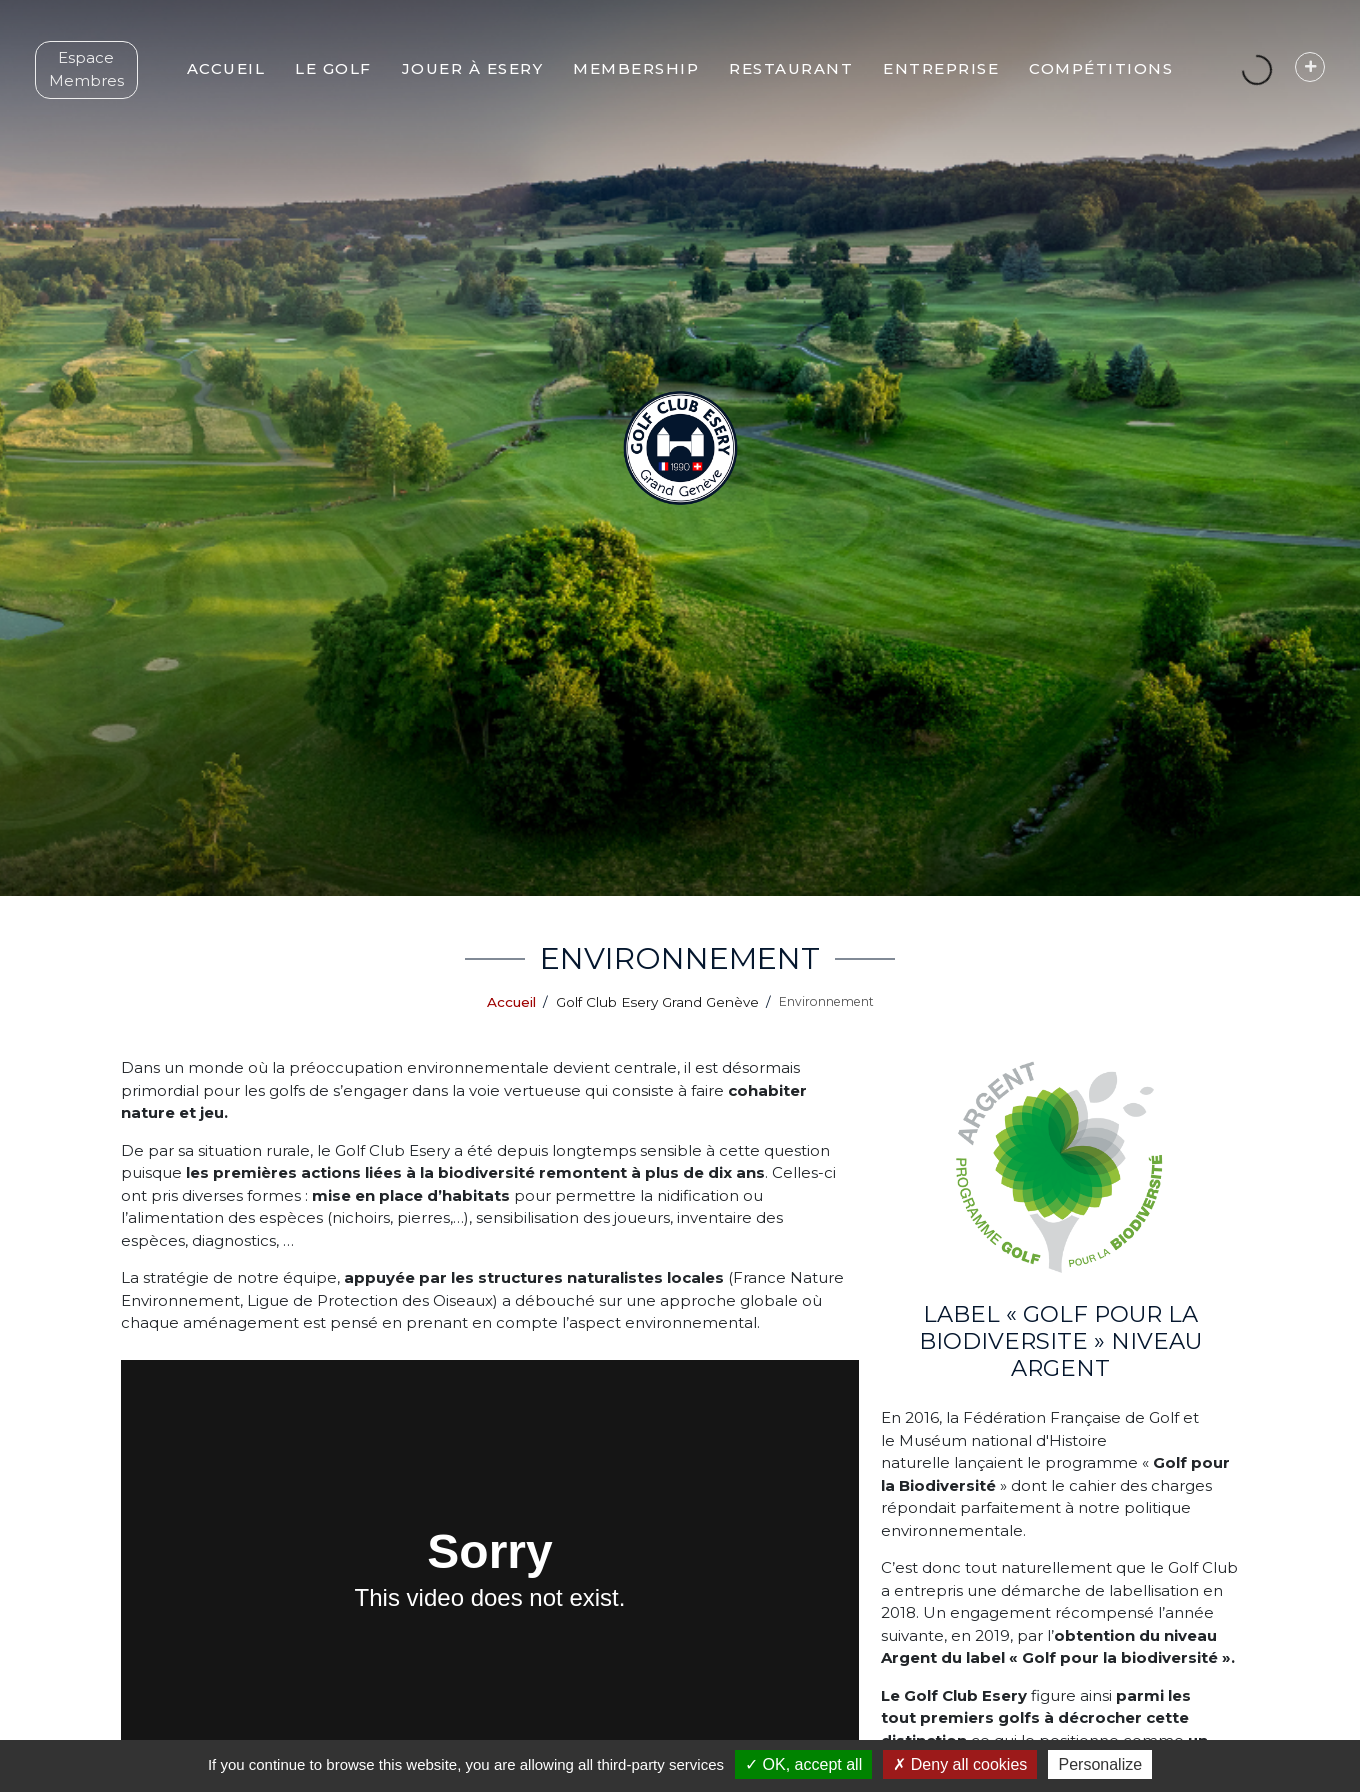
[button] (356, 85)
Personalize (1100, 1764)
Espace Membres (99, 85)
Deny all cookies (960, 1764)
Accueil (511, 1002)
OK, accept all (803, 1764)
